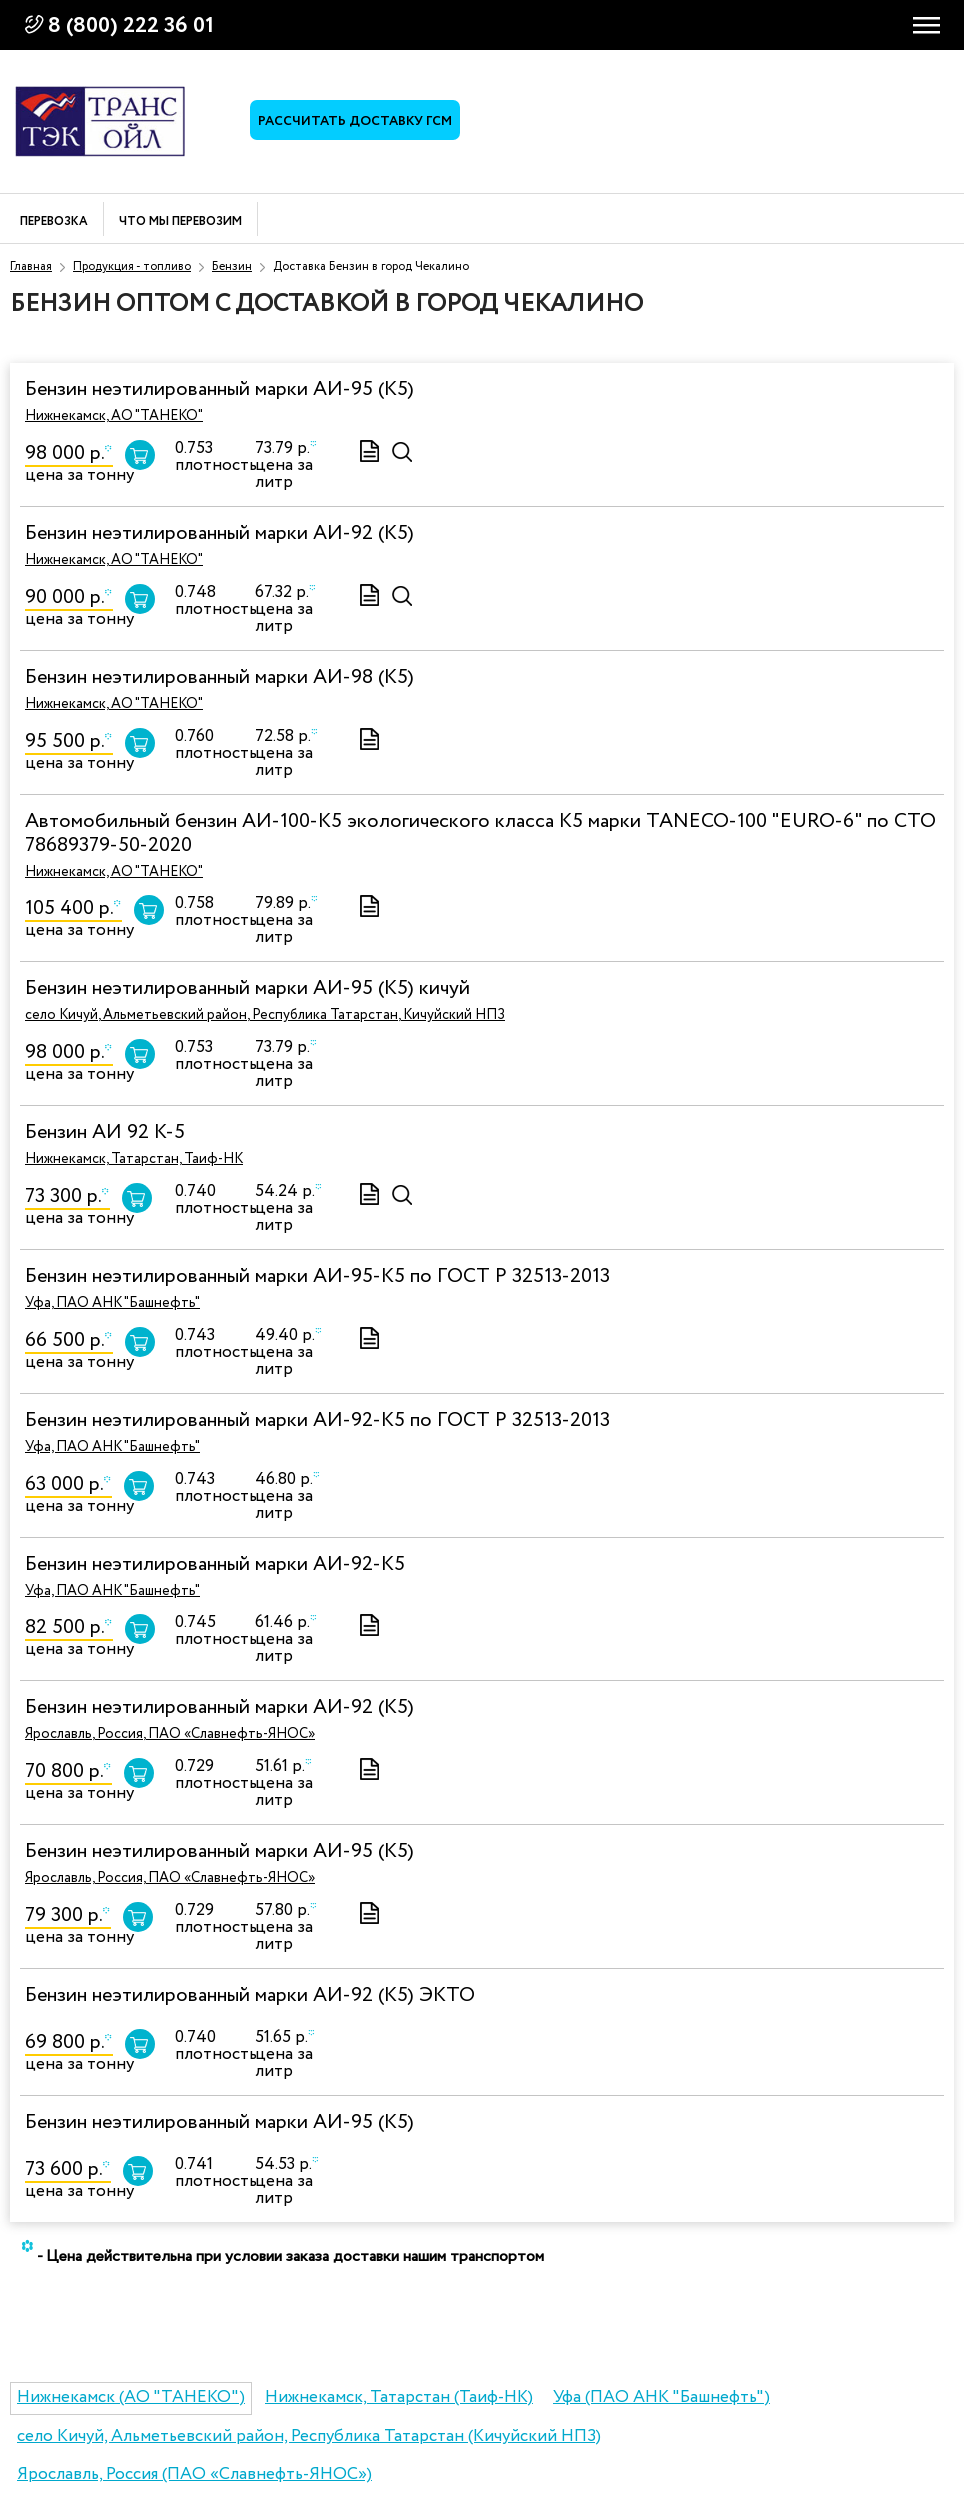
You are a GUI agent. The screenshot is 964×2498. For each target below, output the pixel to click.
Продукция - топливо (132, 266)
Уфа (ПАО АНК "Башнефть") (661, 2397)
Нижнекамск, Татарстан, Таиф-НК (134, 1159)
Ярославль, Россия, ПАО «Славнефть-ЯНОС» (170, 1734)
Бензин (232, 266)
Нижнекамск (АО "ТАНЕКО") (131, 2397)
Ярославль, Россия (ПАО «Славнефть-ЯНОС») (194, 2474)
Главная (31, 266)
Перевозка (54, 222)
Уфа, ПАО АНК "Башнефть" (112, 1303)
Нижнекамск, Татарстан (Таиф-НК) (399, 2397)
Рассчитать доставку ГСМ (355, 121)
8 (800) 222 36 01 (131, 26)
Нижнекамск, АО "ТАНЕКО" (114, 416)
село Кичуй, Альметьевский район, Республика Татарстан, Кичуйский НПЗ (265, 1015)
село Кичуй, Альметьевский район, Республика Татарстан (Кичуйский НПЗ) (309, 2436)
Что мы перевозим (180, 222)
